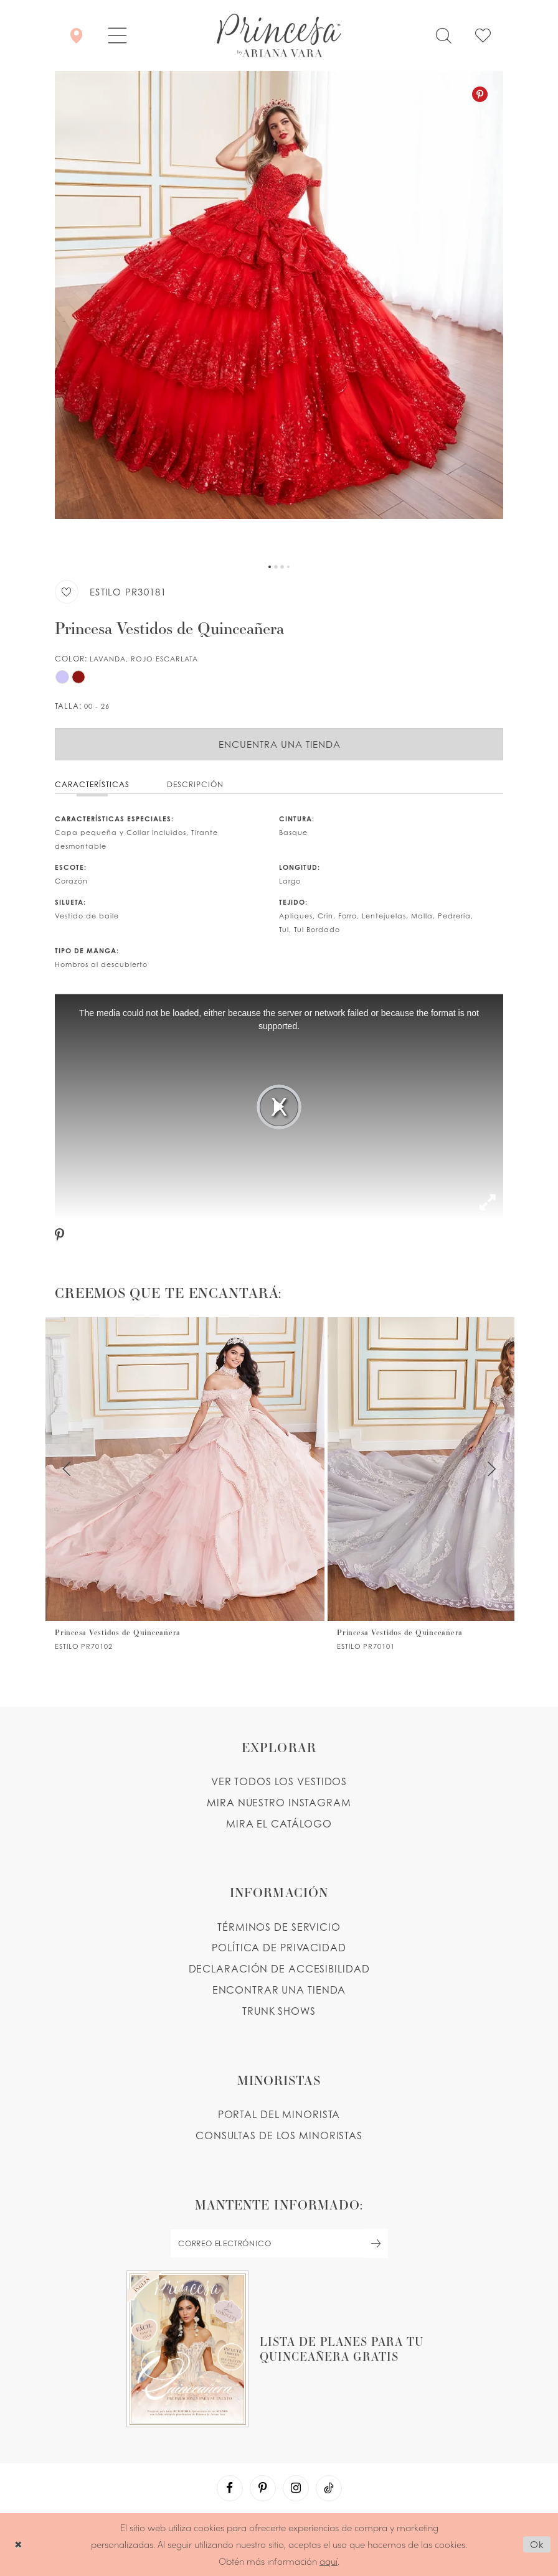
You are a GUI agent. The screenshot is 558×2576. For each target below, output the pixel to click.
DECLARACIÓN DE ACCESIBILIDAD (279, 1968)
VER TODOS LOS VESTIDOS (279, 1781)
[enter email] (279, 2243)
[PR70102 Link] (184, 1484)
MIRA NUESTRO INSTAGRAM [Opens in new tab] (279, 1802)
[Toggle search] (443, 35)
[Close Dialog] (18, 2544)
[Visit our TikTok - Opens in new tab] (329, 2488)
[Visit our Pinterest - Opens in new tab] (263, 2488)
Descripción (195, 784)
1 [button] (270, 567)
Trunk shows (279, 2011)
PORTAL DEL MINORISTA (279, 2114)
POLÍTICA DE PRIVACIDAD (279, 1947)
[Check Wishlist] (483, 35)
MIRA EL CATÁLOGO (279, 1824)
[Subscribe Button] (376, 2243)
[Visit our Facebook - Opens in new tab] (230, 2488)
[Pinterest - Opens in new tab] (479, 94)
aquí (328, 2560)
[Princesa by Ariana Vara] (279, 35)
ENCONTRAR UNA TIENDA (279, 1990)
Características (92, 784)
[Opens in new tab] (279, 2348)
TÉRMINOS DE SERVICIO (279, 1927)
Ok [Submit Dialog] (537, 2544)
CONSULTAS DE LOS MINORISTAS (279, 2135)
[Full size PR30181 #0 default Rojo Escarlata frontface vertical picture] (279, 314)
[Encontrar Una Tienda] (76, 35)
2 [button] (276, 567)
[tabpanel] (279, 314)
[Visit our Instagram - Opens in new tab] (296, 2488)
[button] (117, 35)
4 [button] (288, 567)
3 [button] (282, 567)
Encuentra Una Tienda (280, 744)
